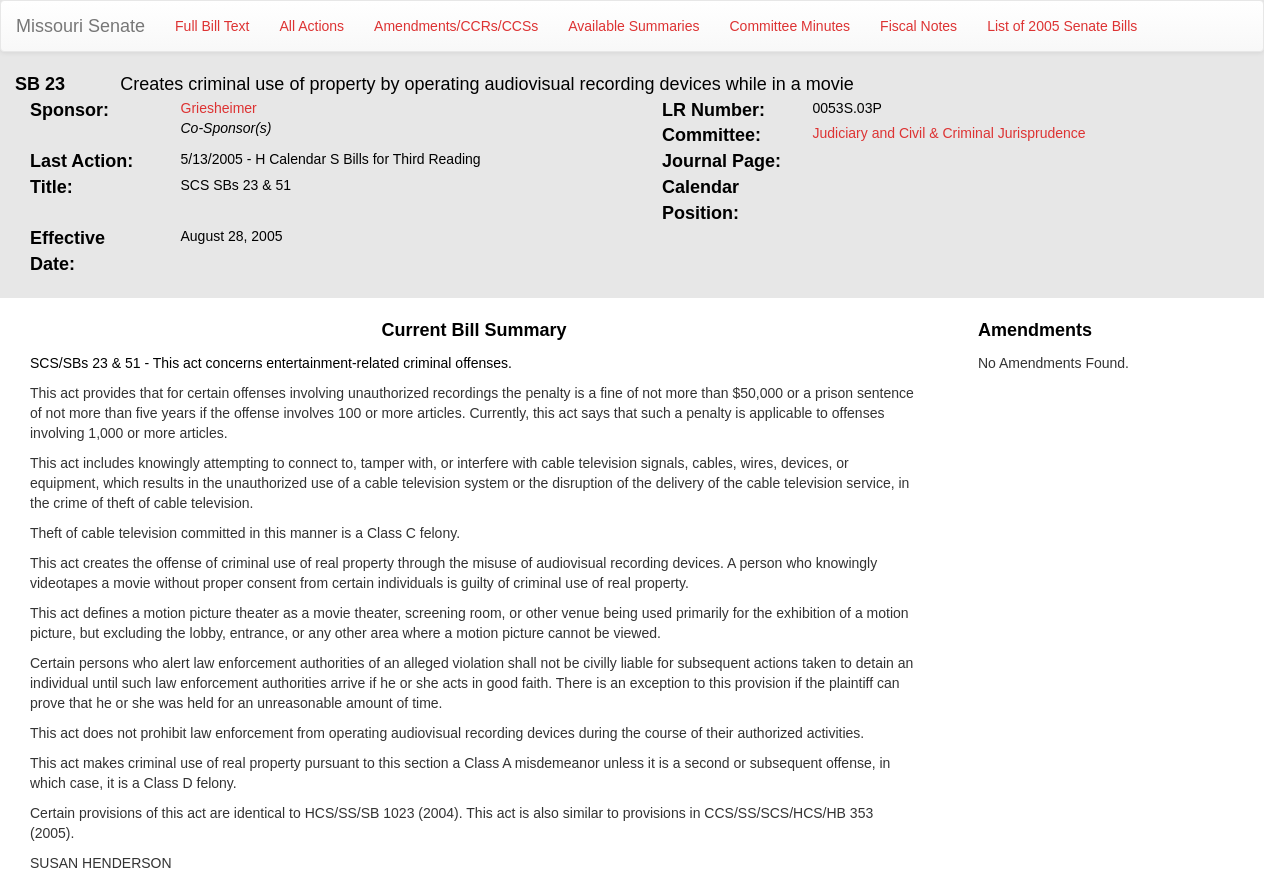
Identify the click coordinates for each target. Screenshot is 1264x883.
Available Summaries (633, 26)
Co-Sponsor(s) (226, 128)
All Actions (312, 26)
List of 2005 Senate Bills (1062, 26)
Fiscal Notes (918, 26)
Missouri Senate (80, 26)
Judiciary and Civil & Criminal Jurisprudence (949, 133)
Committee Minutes (790, 26)
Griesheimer (219, 108)
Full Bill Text (212, 26)
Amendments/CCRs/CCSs (456, 26)
